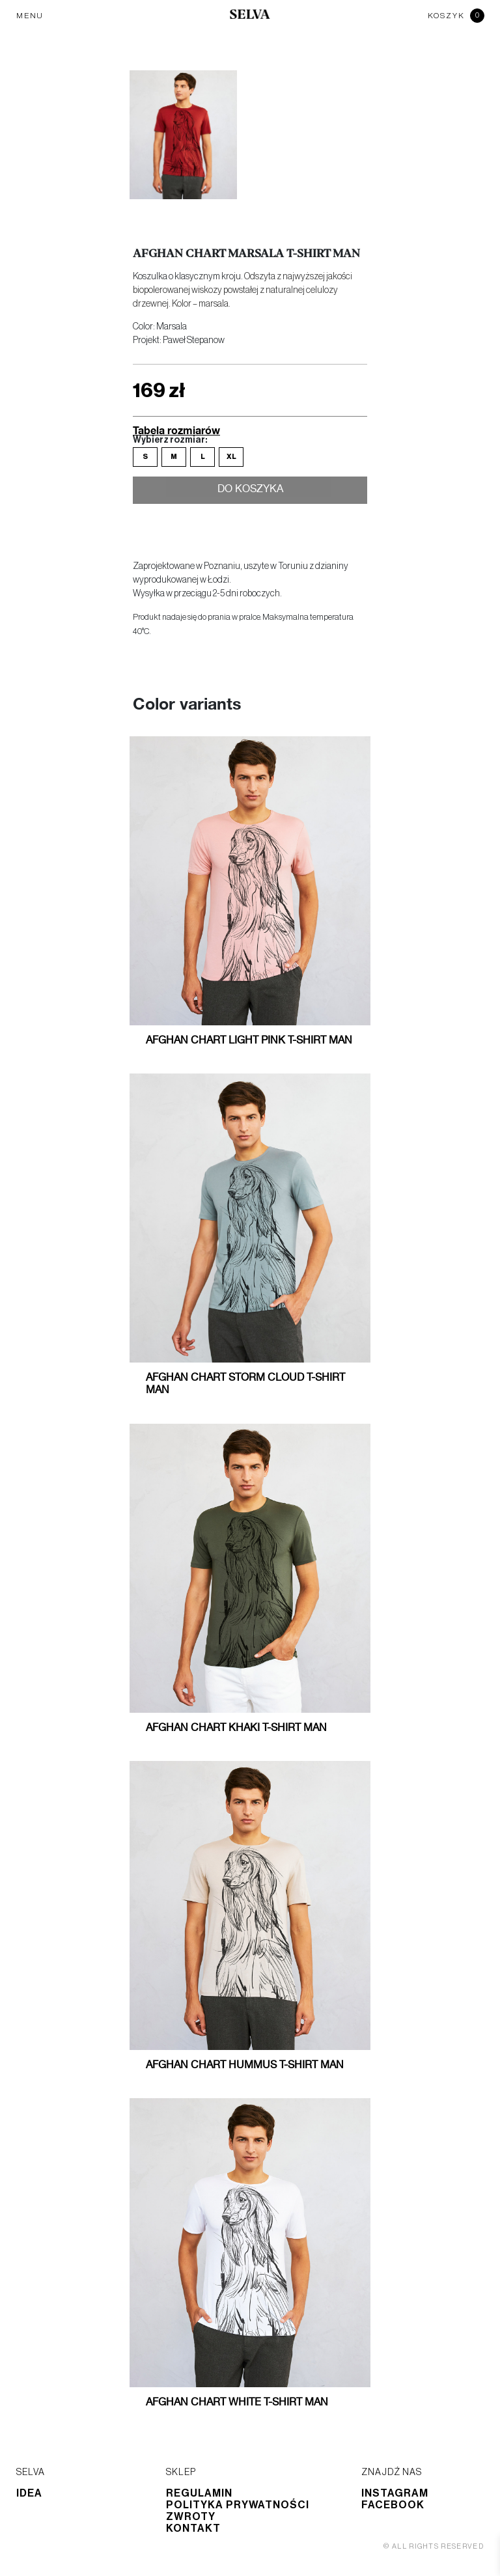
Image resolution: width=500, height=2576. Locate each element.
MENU (30, 16)
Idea (29, 2493)
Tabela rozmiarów (176, 430)
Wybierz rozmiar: (170, 440)
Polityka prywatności (237, 2505)
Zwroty (190, 2516)
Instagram (394, 2493)
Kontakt (193, 2528)
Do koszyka (250, 491)
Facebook (392, 2505)
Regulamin (199, 2493)
